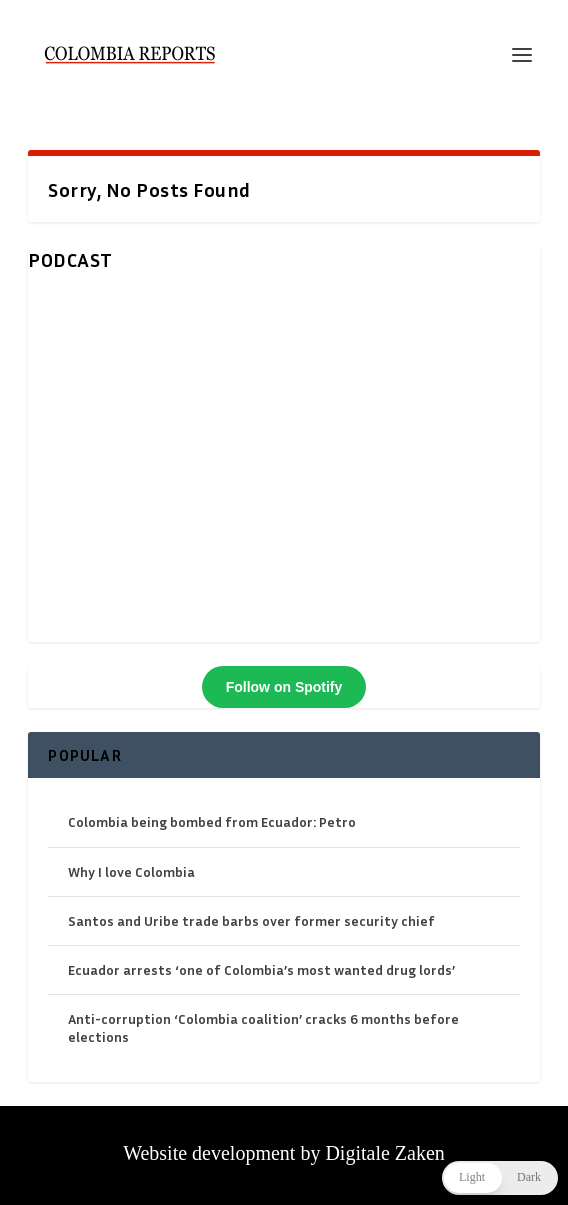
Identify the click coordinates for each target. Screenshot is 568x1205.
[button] (500, 1178)
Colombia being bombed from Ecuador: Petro (212, 821)
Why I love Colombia (131, 871)
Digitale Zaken (384, 1153)
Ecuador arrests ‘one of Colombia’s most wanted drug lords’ (261, 969)
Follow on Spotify (284, 687)
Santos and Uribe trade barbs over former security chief (251, 920)
